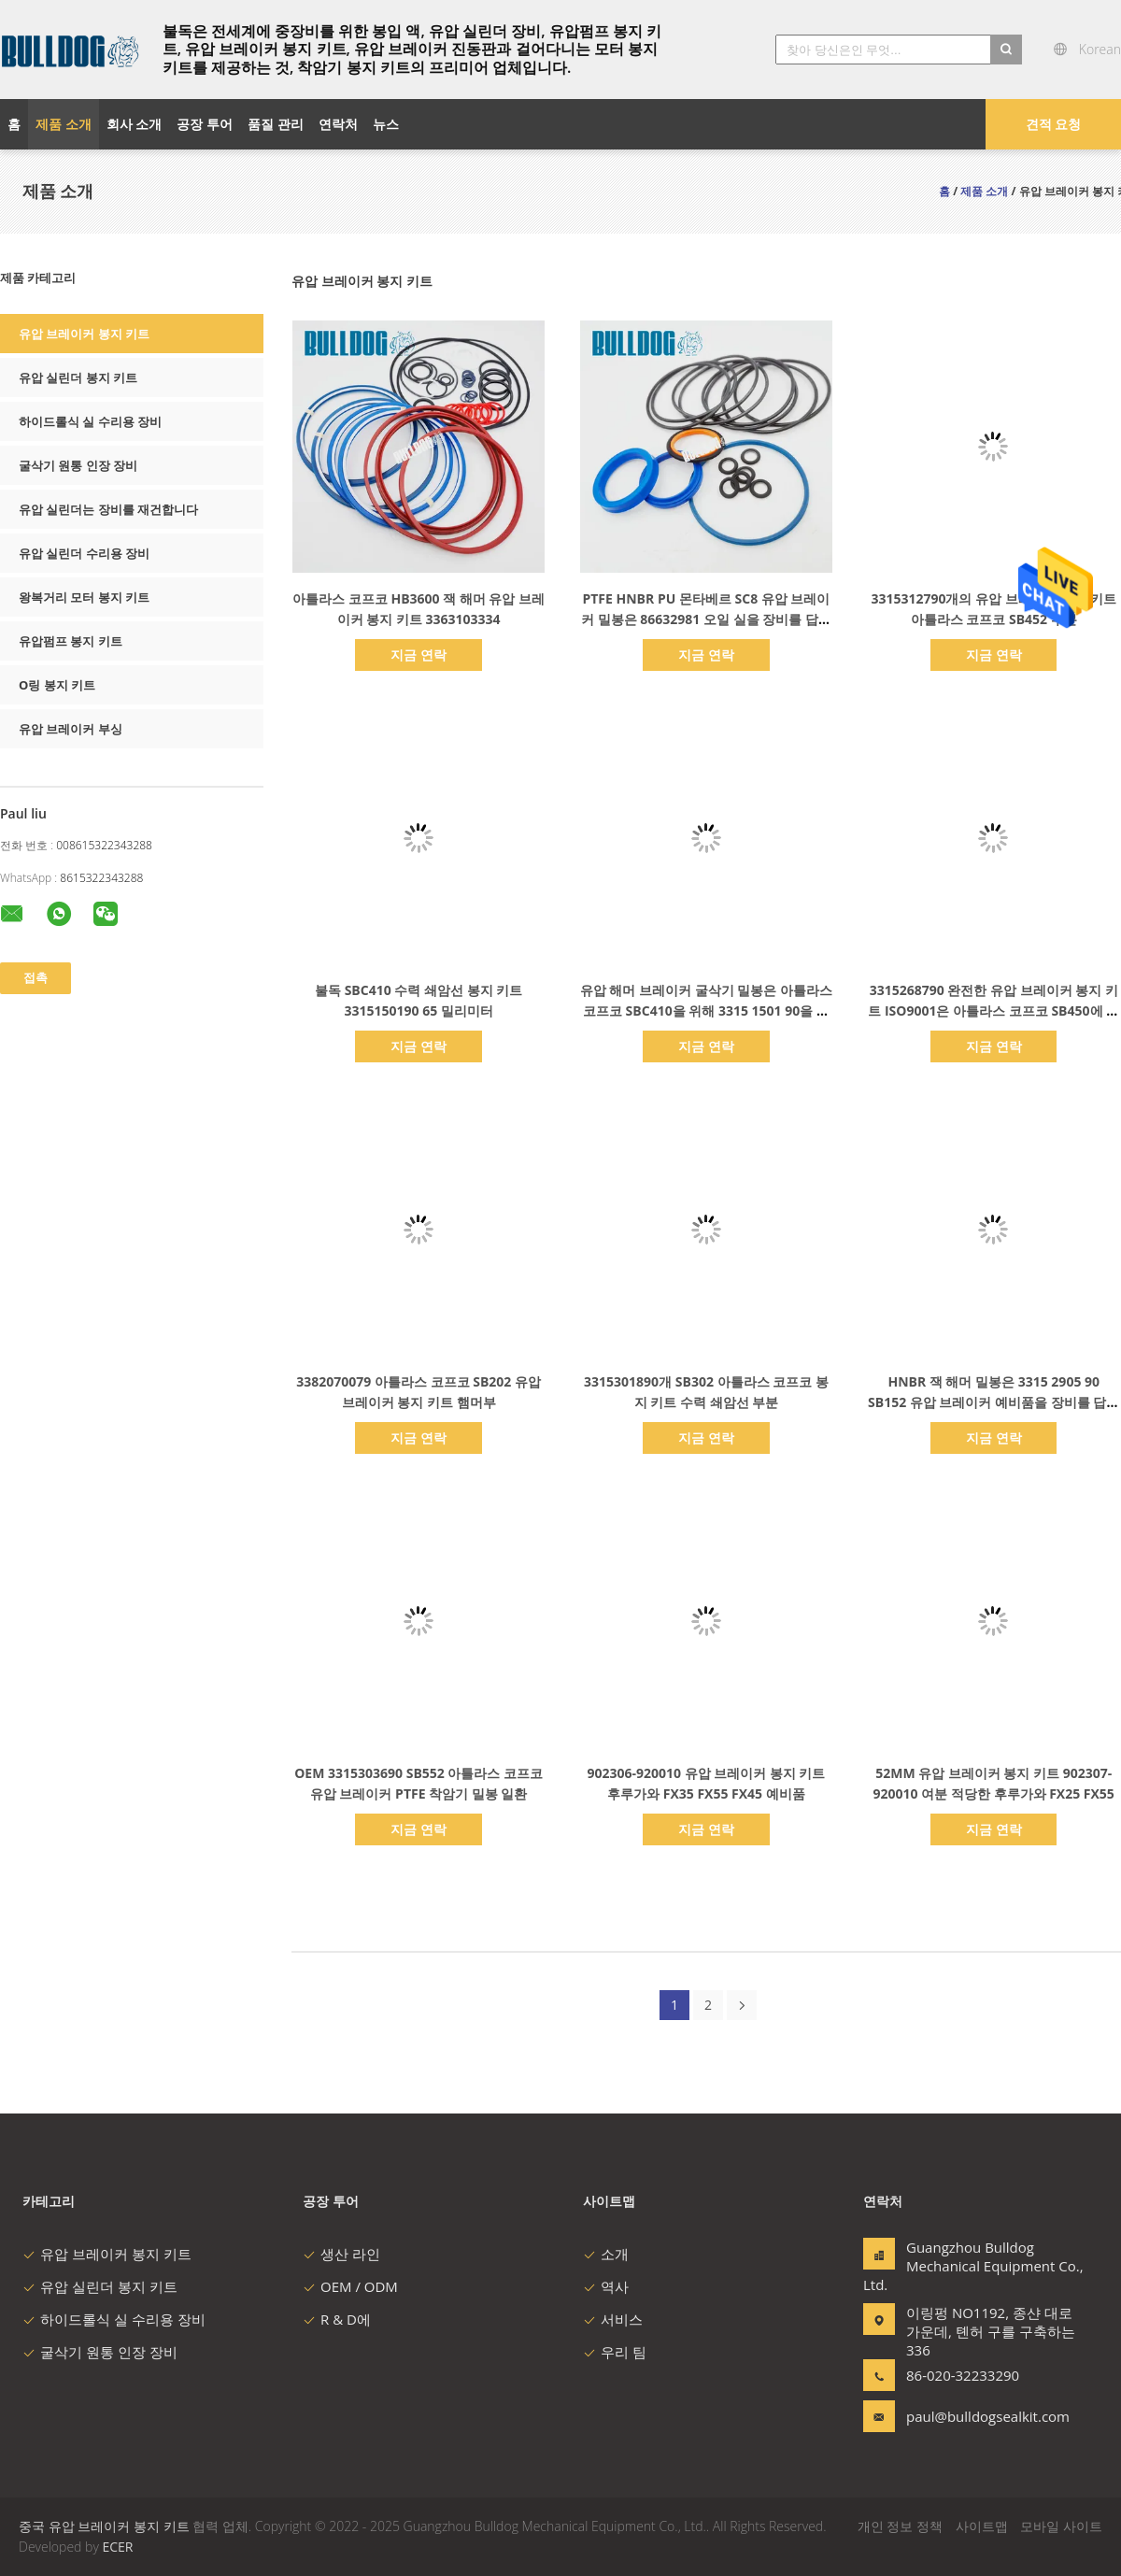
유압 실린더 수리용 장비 (84, 553)
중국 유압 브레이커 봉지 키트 (104, 2526)
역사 (606, 2286)
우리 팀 (614, 2351)
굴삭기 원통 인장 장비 (78, 465)
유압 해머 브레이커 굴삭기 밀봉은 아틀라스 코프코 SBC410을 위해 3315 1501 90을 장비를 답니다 (706, 1010)
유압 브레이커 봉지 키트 (84, 333)
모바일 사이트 (1061, 2526)
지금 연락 (418, 654)
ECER (117, 2546)
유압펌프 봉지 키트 (70, 641)
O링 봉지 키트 (57, 684)
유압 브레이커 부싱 (70, 728)
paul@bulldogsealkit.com (965, 2416)
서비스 (613, 2319)
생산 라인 (341, 2253)
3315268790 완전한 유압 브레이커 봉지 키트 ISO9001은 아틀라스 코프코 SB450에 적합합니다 (993, 1010)
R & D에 (337, 2319)
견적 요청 (1054, 124)
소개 (606, 2253)
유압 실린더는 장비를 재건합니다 (108, 509)
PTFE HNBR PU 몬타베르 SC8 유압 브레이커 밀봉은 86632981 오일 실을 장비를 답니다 (706, 619)
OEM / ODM (350, 2286)
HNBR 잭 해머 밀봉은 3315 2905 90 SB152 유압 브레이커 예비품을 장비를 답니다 (993, 1402)
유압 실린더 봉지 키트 (78, 377)
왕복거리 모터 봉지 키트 (84, 597)
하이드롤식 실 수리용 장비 (90, 421)
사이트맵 (982, 2526)
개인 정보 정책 (900, 2526)
